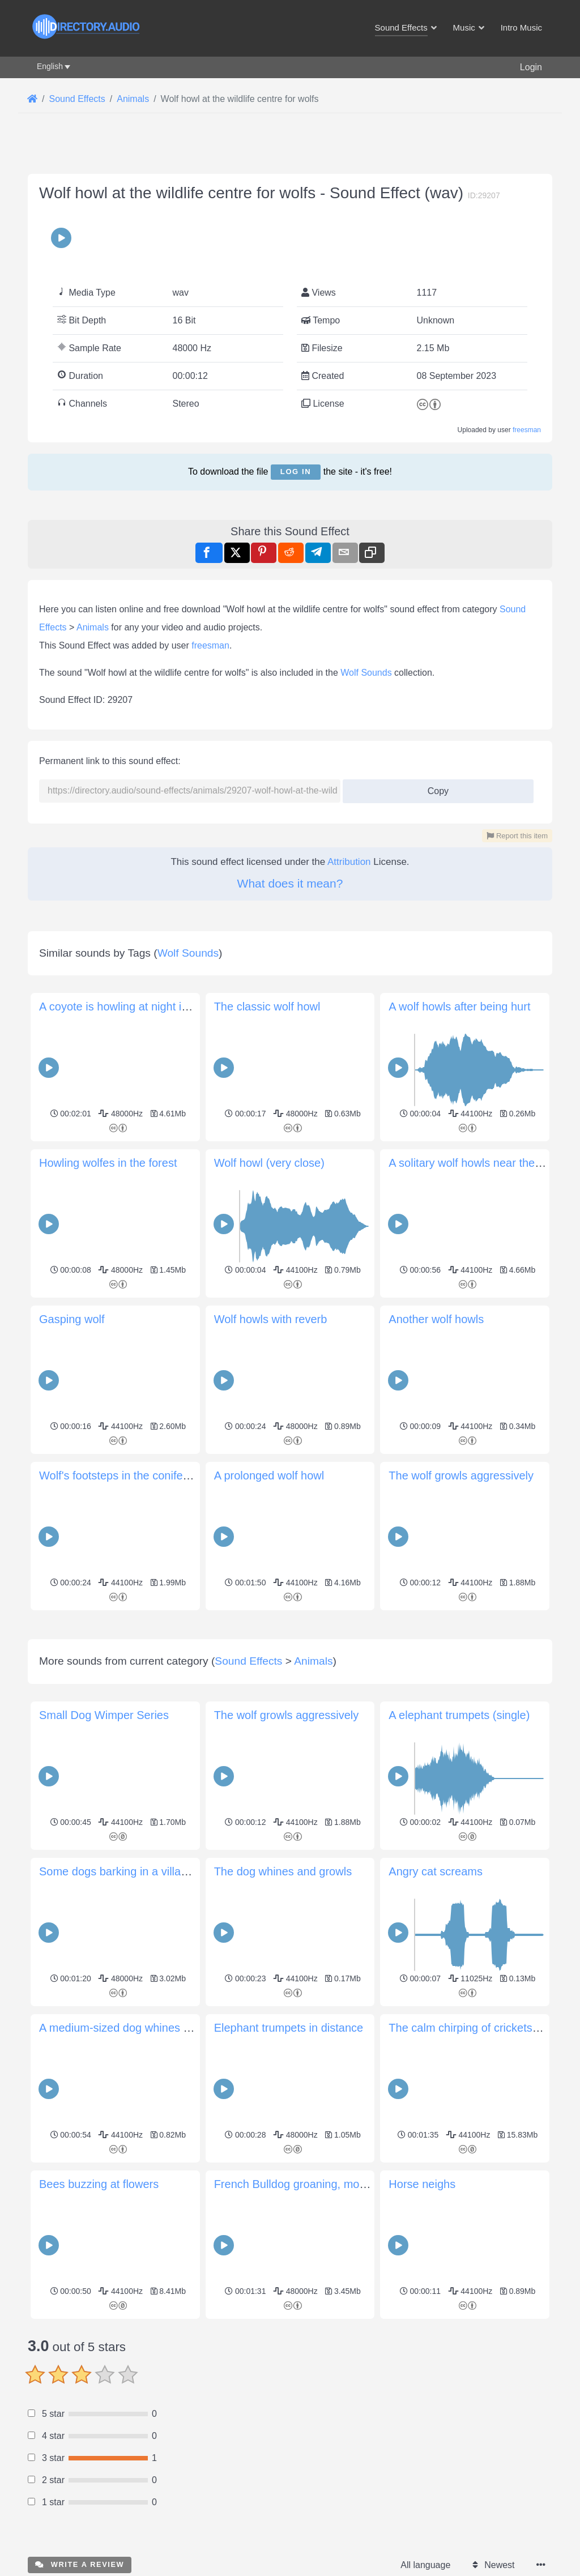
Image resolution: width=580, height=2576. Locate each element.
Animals (92, 627)
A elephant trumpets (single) (459, 1715)
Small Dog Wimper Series (104, 1715)
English (50, 66)
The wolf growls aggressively (461, 1475)
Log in (295, 471)
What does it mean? (290, 883)
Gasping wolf (72, 1319)
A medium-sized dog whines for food (130, 2027)
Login (531, 67)
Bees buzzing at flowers (99, 2184)
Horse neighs (422, 2184)
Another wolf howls (436, 1319)
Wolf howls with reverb (270, 1319)
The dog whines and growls (283, 1871)
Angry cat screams (436, 1871)
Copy (433, 787)
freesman (527, 430)
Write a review (79, 2564)
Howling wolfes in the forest (108, 1163)
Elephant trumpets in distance (289, 2027)
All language (425, 2565)
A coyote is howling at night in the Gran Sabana (158, 1006)
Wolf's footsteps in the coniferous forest (137, 1475)
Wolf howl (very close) (269, 1163)
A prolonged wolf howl (269, 1475)
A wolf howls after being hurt (459, 1006)
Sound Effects (248, 1661)
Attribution (349, 861)
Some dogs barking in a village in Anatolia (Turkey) (166, 1871)
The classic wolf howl (267, 1006)
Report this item (517, 835)
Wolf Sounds (365, 672)
